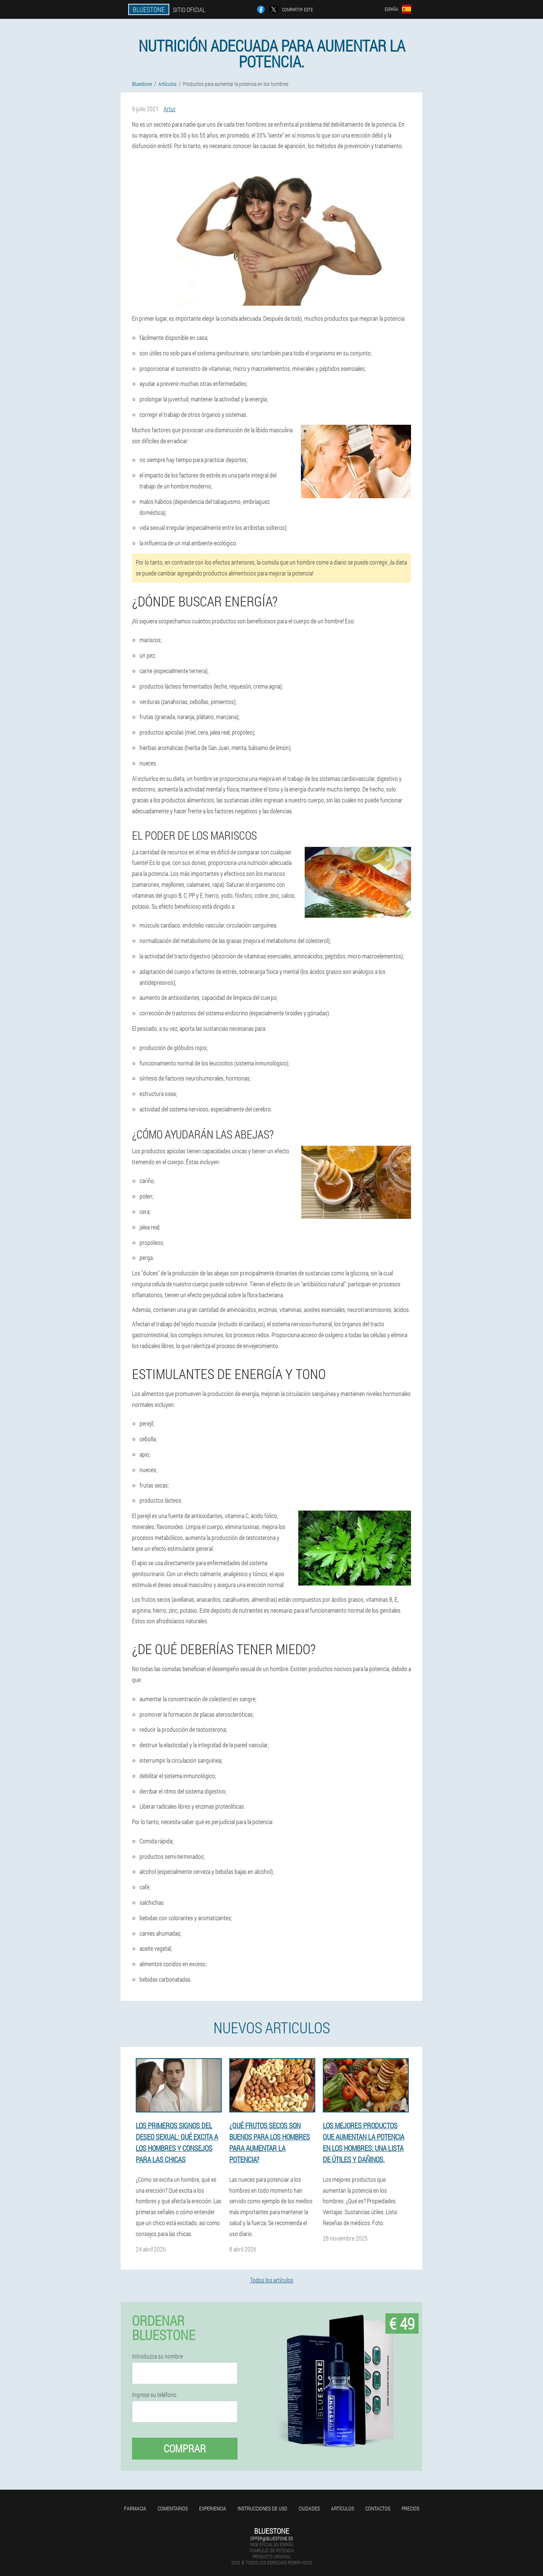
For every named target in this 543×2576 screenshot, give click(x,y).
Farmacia (135, 2508)
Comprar (185, 2448)
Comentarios (173, 2508)
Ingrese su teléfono (154, 2395)
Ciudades (309, 2508)
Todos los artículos (271, 2280)
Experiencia (212, 2508)
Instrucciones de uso (262, 2508)
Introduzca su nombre (157, 2356)
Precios (410, 2508)
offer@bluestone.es (271, 2538)
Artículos (342, 2508)
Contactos (377, 2508)
